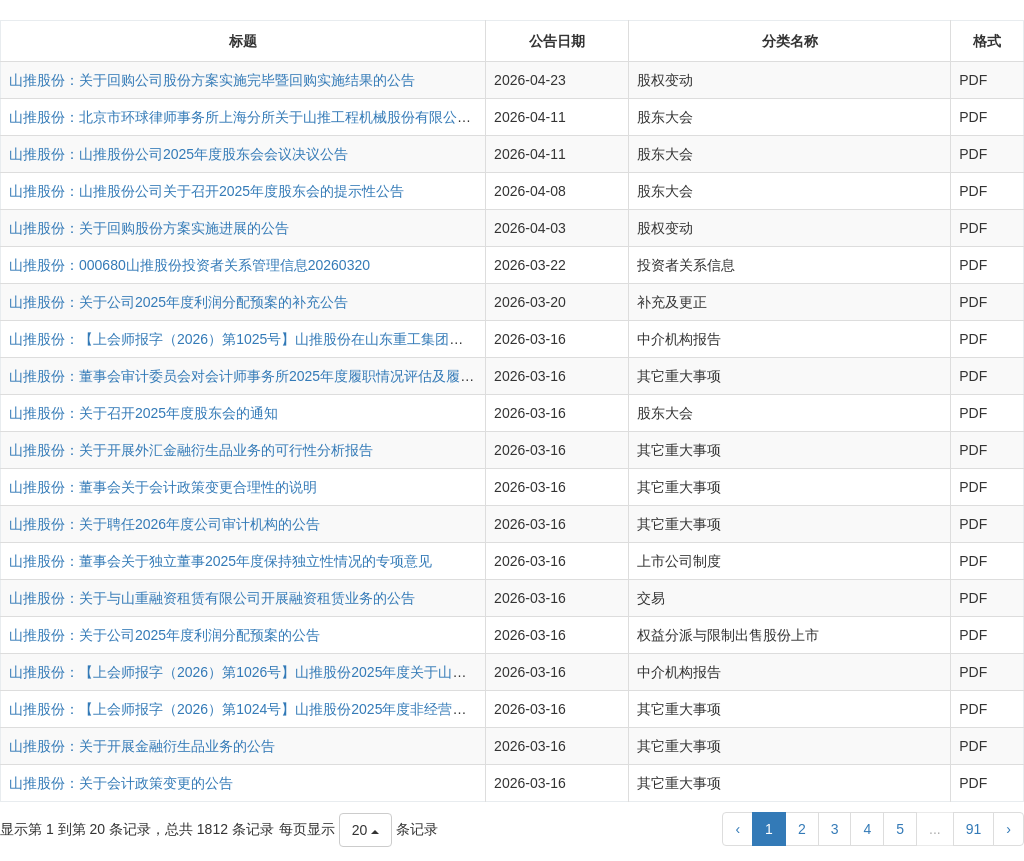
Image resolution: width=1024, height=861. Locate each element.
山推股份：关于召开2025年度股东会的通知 (143, 413)
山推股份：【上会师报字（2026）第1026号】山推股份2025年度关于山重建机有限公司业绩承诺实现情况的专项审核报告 (384, 672)
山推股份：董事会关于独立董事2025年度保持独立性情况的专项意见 (220, 561)
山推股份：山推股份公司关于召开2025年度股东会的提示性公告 (206, 191)
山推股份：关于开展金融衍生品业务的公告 (142, 746)
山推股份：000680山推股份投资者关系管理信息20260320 (189, 265)
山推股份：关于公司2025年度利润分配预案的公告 (164, 635)
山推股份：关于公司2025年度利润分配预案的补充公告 (178, 302)
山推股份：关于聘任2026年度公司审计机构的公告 (164, 524)
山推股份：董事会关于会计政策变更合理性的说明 (163, 487)
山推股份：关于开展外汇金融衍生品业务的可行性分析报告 (191, 450)
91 (974, 829)
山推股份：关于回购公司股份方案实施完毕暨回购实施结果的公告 (212, 80)
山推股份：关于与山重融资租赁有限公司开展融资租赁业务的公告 (212, 598)
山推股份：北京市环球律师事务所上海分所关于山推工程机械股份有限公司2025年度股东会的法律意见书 (332, 117)
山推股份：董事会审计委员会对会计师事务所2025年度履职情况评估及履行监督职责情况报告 (297, 376)
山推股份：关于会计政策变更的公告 (121, 783)
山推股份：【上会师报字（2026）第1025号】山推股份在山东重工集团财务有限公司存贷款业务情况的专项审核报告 (369, 339)
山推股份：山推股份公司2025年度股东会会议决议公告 (178, 154)
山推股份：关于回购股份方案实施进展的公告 (149, 228)
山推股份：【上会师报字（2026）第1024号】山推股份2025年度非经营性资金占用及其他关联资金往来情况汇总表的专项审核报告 (412, 709)
